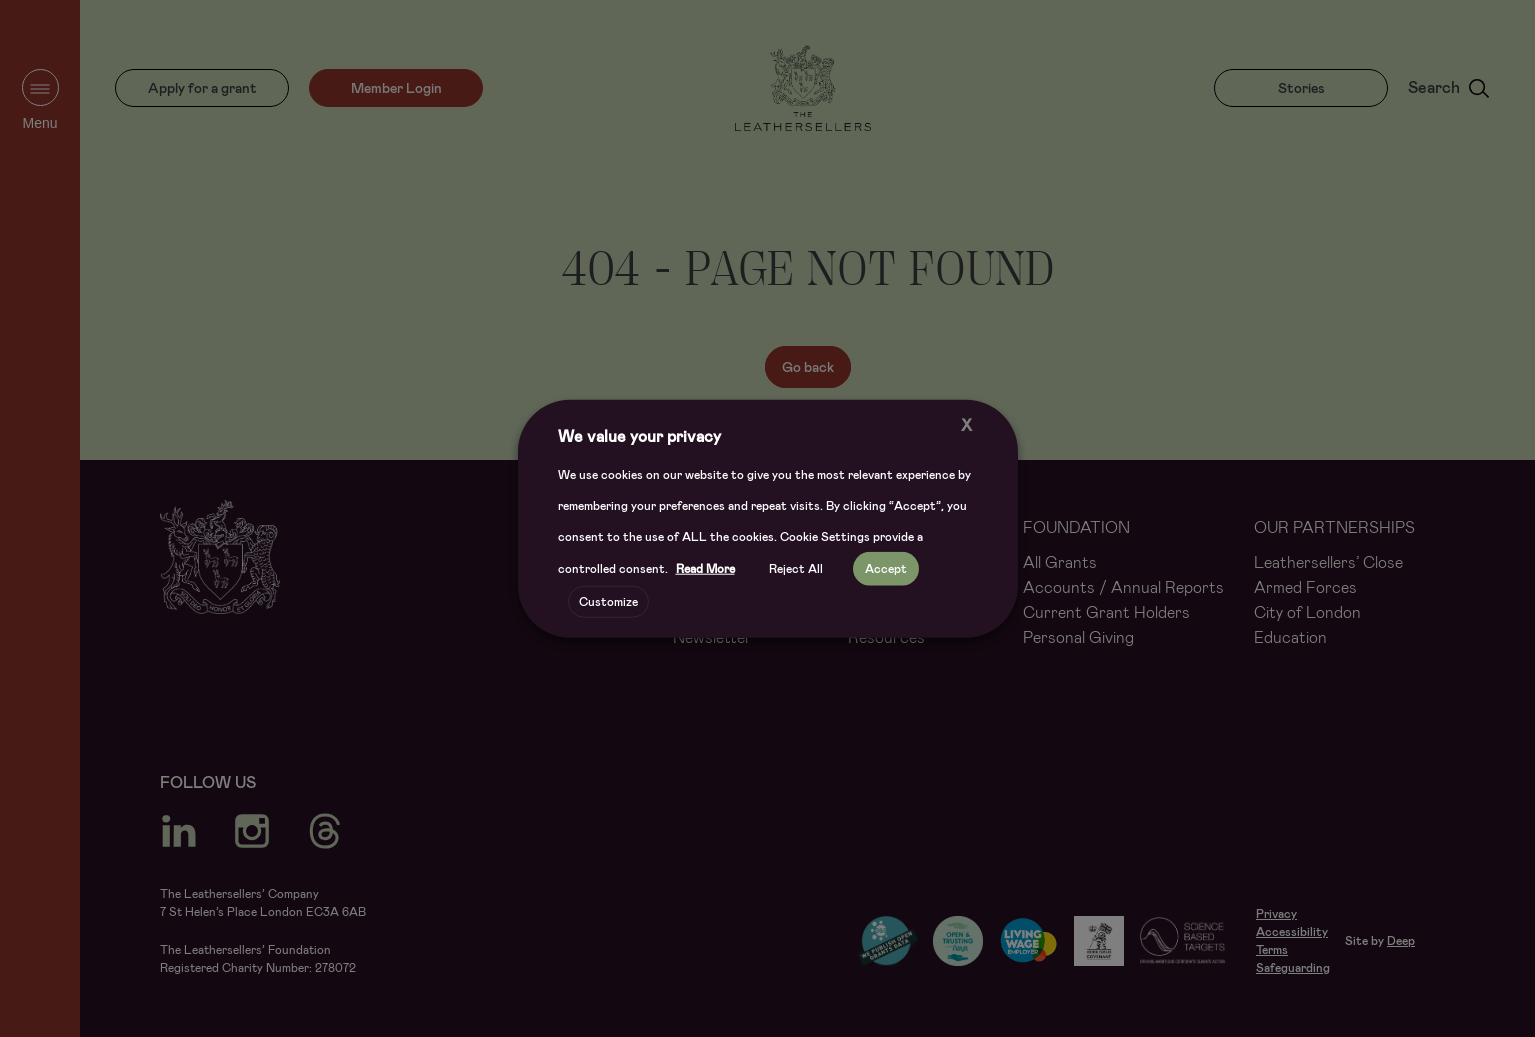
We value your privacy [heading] (639, 435)
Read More (705, 569)
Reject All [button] (796, 569)
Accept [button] (886, 569)
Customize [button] (608, 602)
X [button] (966, 424)
